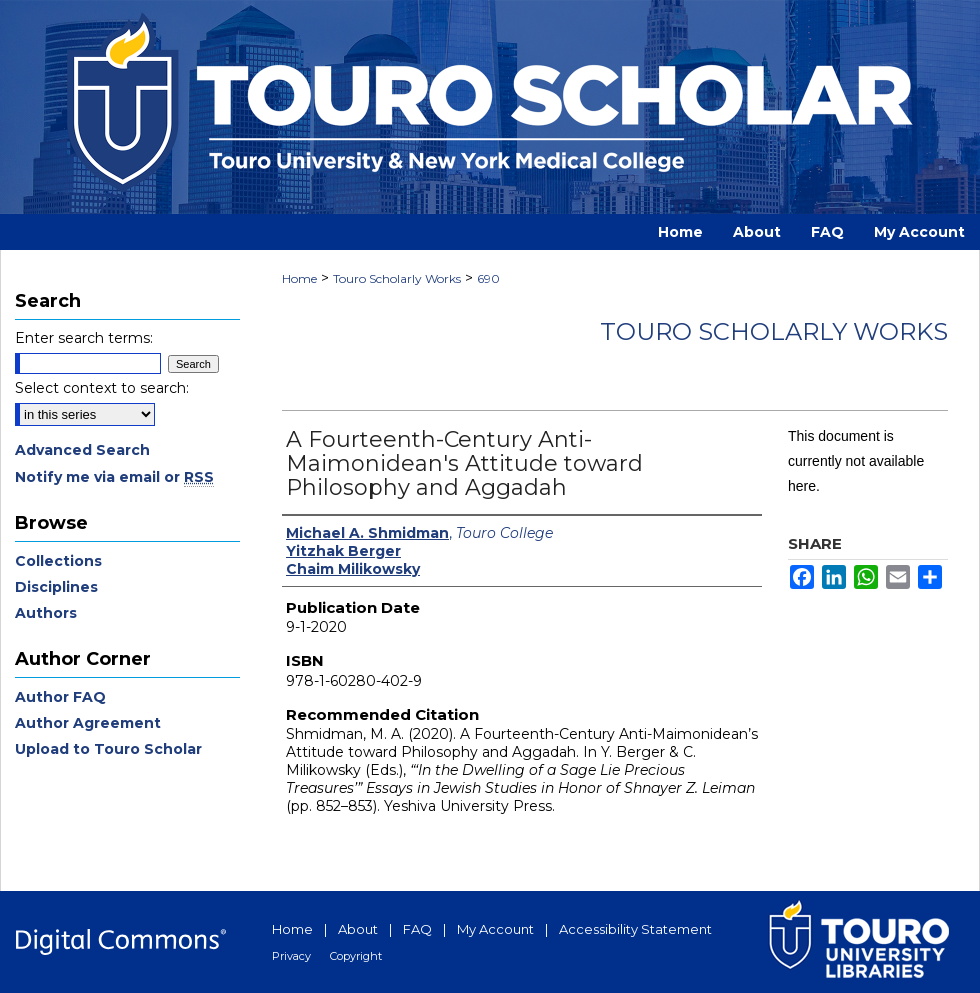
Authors (46, 613)
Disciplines (56, 587)
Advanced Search (82, 450)
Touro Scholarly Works (397, 278)
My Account (495, 929)
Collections (58, 561)
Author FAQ (60, 697)
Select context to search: (102, 388)
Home (299, 278)
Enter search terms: (84, 338)
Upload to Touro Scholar (108, 749)
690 (488, 278)
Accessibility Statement (635, 929)
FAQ (417, 929)
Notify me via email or (114, 477)
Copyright (356, 956)
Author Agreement (88, 723)
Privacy (291, 956)
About (358, 929)
